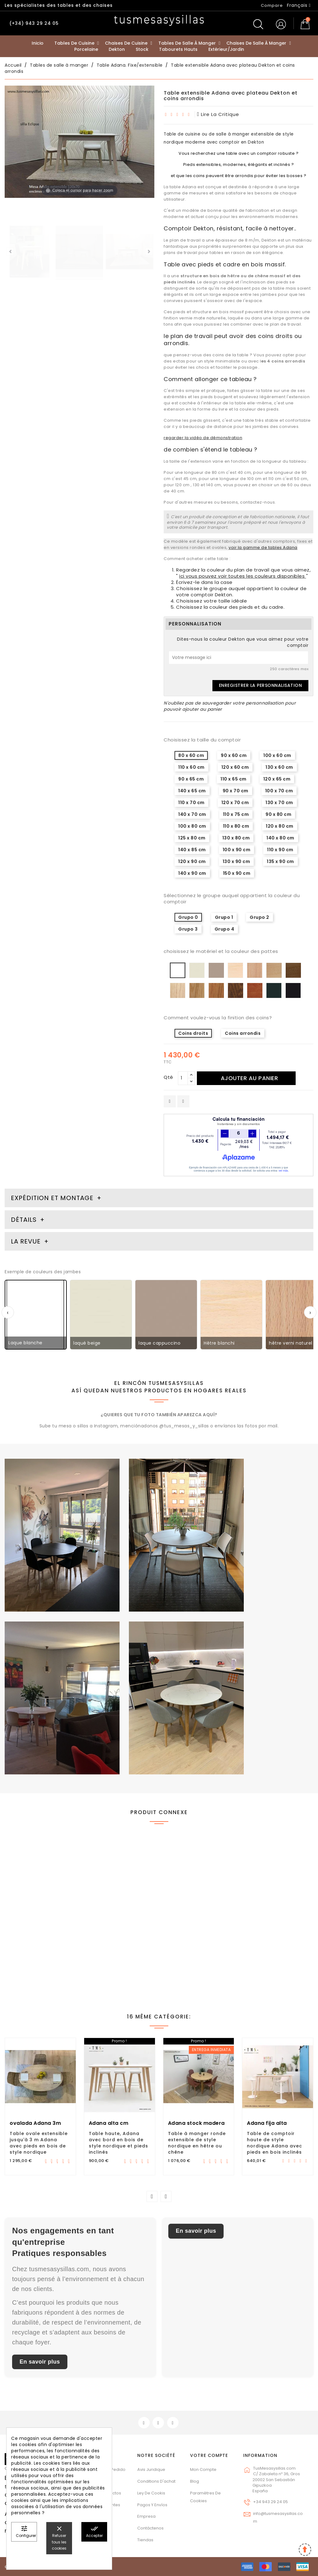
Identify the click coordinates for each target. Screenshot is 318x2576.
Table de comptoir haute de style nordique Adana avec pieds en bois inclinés (274, 2142)
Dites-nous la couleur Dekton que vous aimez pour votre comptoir (242, 642)
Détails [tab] (24, 1219)
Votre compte (209, 2455)
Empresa (146, 2516)
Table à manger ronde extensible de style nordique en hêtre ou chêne (197, 2142)
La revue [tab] (27, 1241)
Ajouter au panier (249, 1078)
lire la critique (218, 114)
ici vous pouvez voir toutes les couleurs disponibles (242, 576)
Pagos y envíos (152, 2505)
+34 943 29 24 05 (270, 2502)
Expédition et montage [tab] (52, 1198)
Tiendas (145, 2540)
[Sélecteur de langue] (298, 5)
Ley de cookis (151, 2493)
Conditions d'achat (156, 2481)
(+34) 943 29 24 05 (34, 23)
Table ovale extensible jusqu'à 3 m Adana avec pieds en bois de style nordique (39, 2142)
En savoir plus (40, 2362)
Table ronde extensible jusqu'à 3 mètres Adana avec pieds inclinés (119, 1935)
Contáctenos (150, 2528)
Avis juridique (151, 2469)
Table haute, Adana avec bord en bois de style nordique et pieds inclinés (118, 2142)
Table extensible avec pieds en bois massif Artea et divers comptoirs (38, 1938)
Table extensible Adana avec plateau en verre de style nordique (198, 1941)
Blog (194, 2481)
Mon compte (203, 2469)
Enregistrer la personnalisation (260, 685)
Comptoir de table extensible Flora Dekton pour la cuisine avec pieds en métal (277, 1944)
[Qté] (183, 1078)
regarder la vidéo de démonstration (203, 438)
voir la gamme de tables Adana (263, 547)
